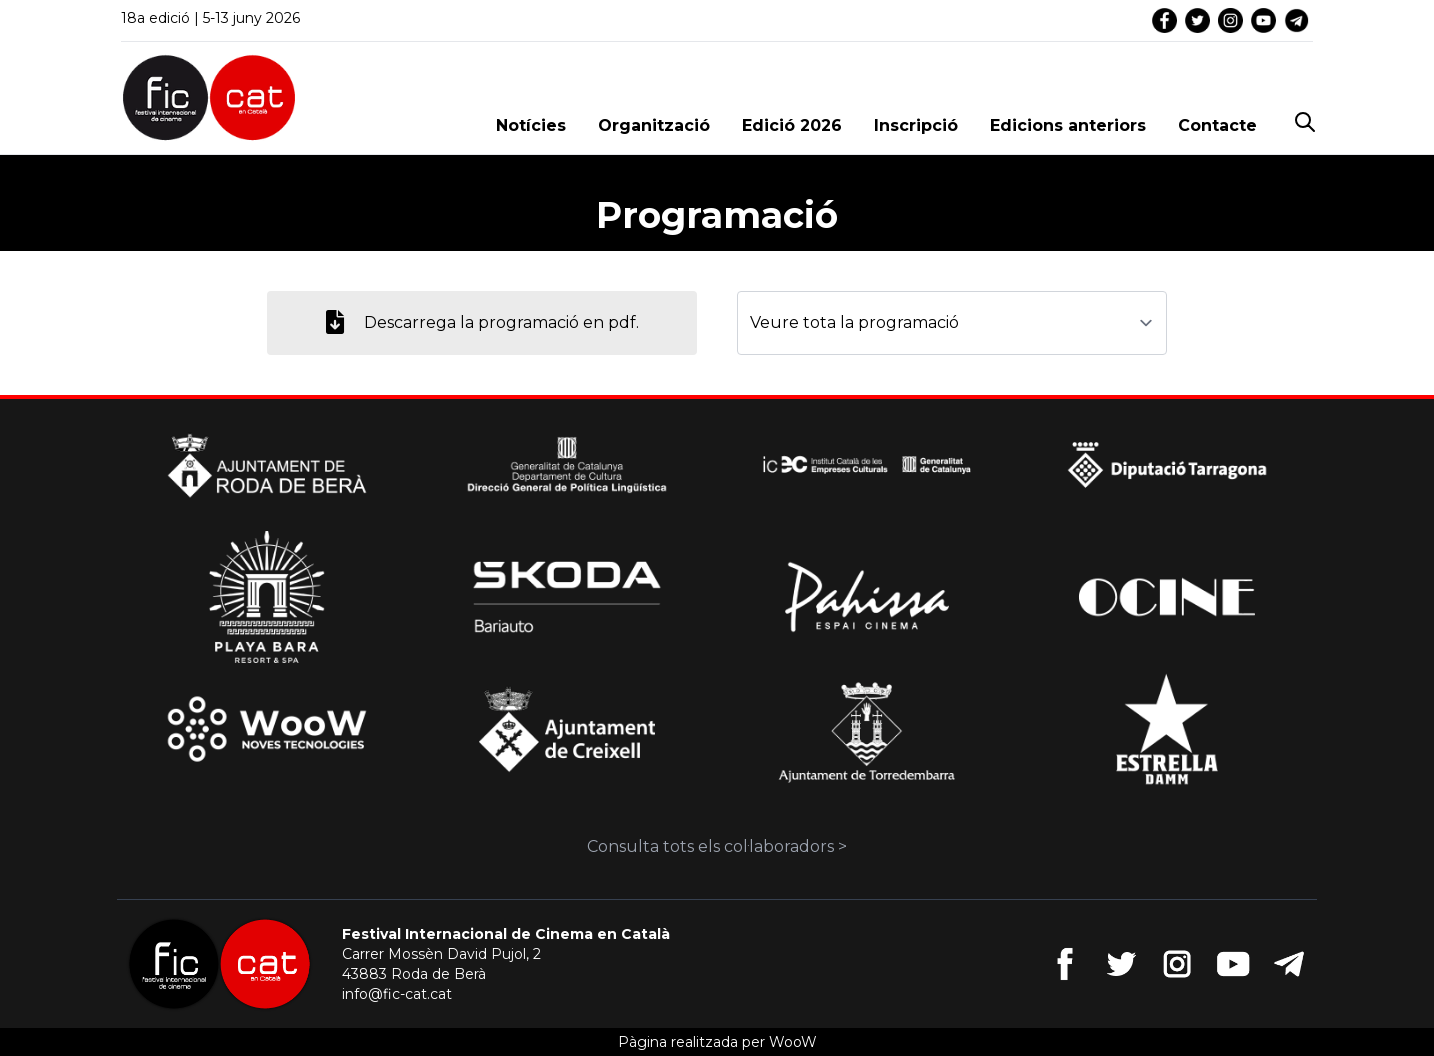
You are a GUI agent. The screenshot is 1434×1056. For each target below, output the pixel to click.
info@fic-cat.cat (397, 994)
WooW (793, 1042)
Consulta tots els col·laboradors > (717, 846)
